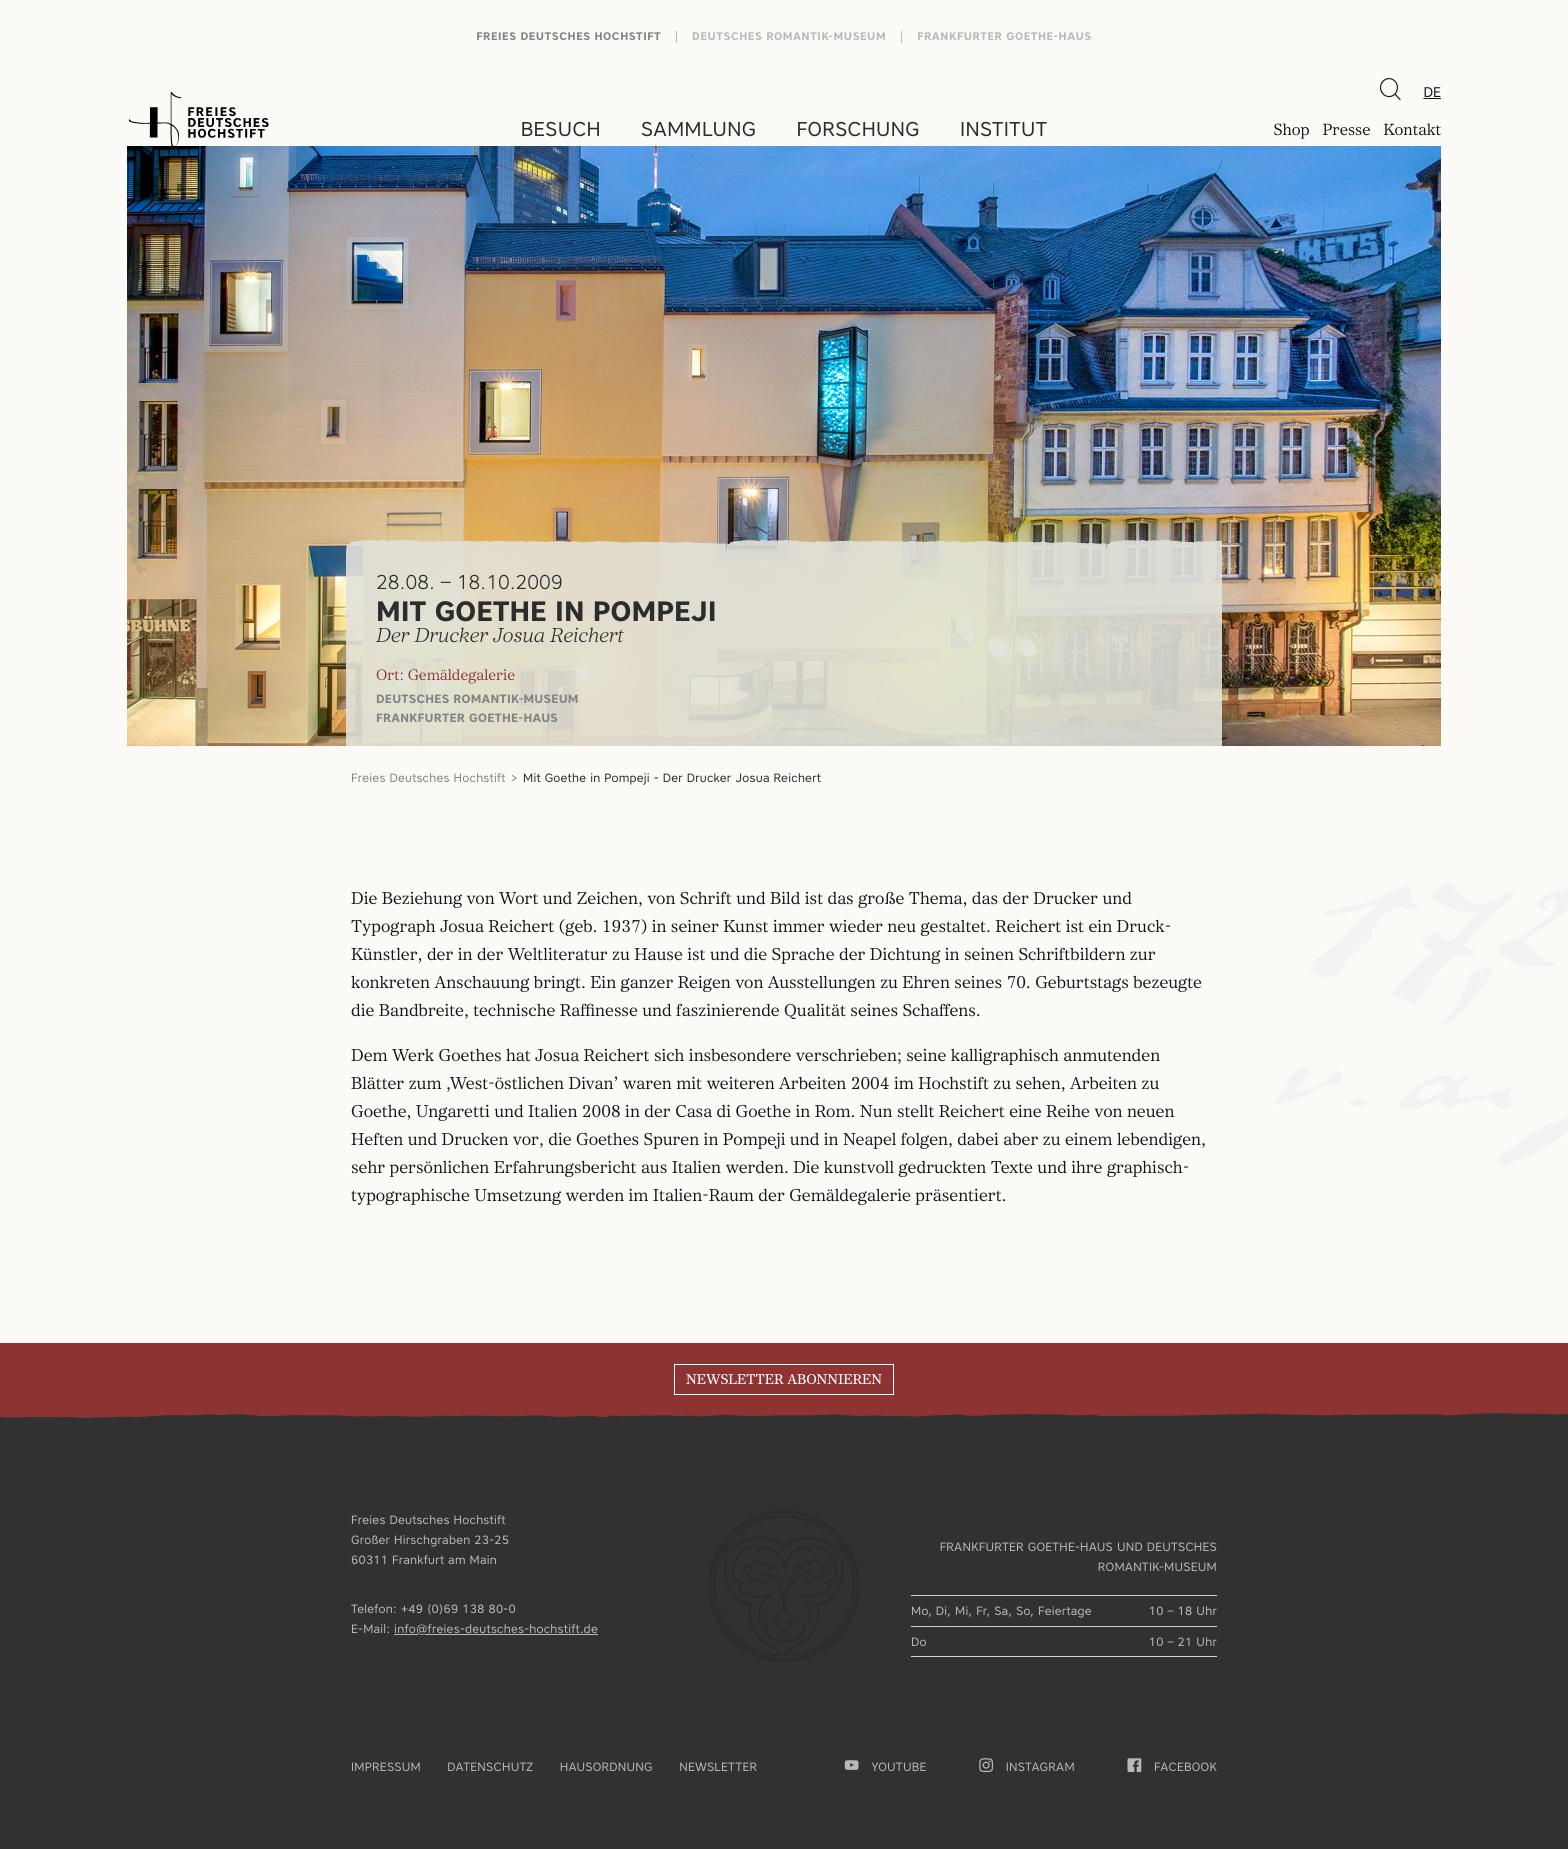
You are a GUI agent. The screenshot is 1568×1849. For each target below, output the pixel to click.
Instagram (1027, 1766)
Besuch (561, 129)
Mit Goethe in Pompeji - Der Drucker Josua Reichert (672, 777)
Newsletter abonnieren (784, 1380)
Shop (1291, 131)
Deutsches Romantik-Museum (789, 36)
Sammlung (698, 129)
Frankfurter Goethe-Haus (1004, 36)
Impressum (386, 1766)
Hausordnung (606, 1766)
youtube (886, 1766)
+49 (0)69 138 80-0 (458, 1608)
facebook (1172, 1766)
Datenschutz (490, 1766)
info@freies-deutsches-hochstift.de (496, 1628)
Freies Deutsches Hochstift (568, 36)
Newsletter (718, 1766)
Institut (1003, 129)
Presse (1346, 131)
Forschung (858, 129)
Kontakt (1412, 131)
